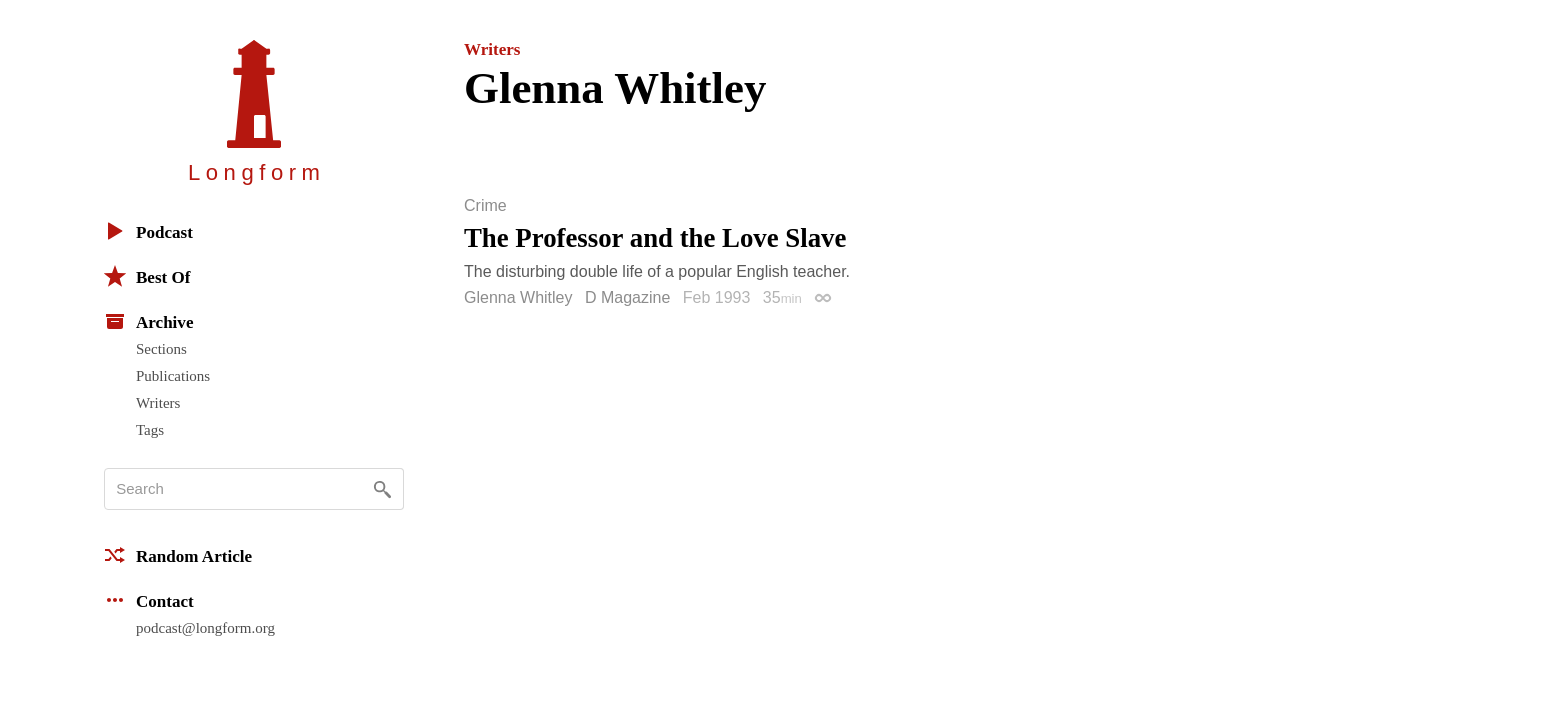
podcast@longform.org (205, 628)
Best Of (147, 276)
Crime (485, 206)
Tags (150, 430)
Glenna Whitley (518, 297)
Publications (173, 376)
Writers (158, 403)
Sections (161, 349)
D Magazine (627, 297)
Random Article (178, 555)
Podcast (148, 231)
